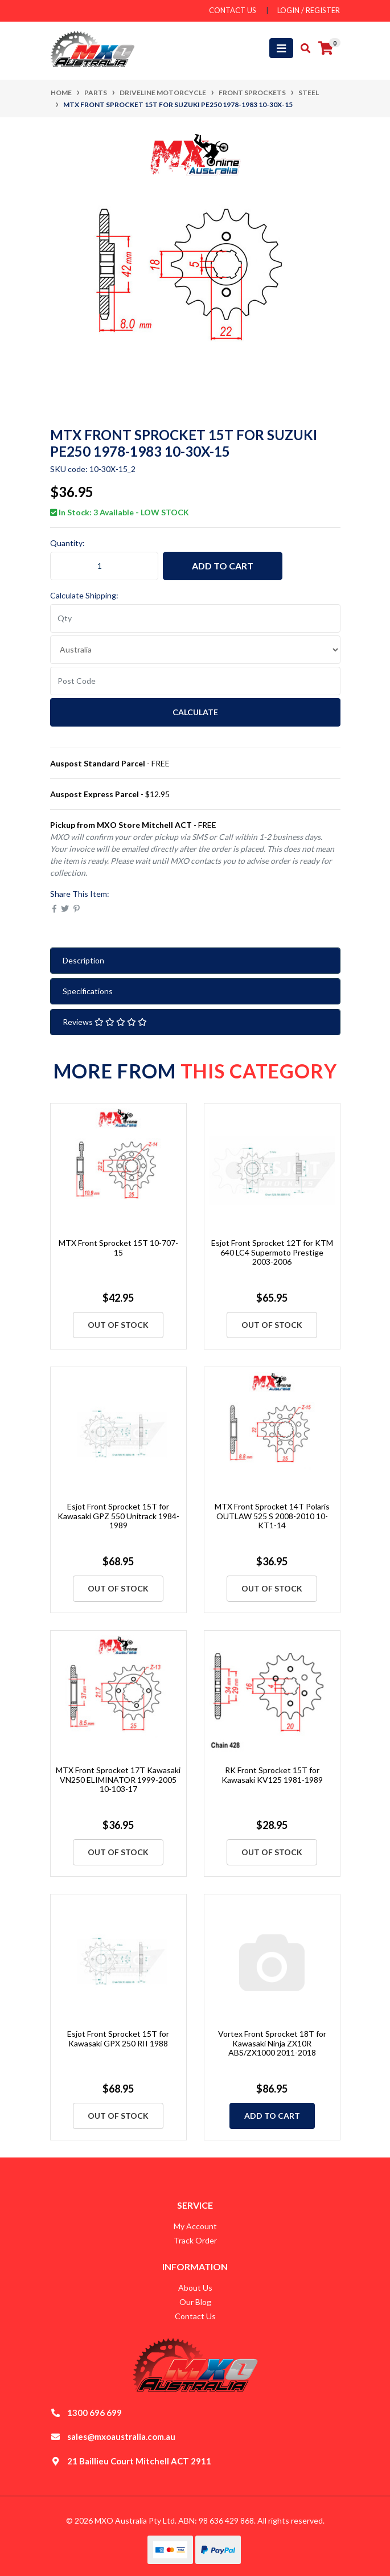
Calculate (195, 712)
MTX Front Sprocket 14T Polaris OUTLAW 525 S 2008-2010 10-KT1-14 (272, 1516)
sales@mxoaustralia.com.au (121, 2436)
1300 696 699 (94, 2412)
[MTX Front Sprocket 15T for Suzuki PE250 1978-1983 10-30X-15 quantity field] (104, 566)
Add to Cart (222, 565)
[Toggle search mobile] (302, 48)
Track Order (195, 2240)
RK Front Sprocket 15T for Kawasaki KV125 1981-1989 (272, 1775)
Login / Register (308, 10)
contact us (232, 10)
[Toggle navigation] (281, 48)
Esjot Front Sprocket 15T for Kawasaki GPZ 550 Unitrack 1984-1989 (118, 1516)
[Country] (195, 649)
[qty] (195, 618)
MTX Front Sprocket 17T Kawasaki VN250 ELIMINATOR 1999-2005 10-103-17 (118, 1779)
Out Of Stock (118, 1325)
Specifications (88, 991)
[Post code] (195, 681)
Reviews (105, 1022)
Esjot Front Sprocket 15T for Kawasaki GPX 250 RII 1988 (118, 2038)
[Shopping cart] (325, 48)
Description (83, 960)
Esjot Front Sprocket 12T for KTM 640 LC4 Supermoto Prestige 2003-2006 (272, 1252)
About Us (195, 2287)
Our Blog (195, 2302)
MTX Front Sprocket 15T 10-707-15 (118, 1247)
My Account (195, 2226)
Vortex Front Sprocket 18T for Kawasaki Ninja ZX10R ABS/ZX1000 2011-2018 (272, 2043)
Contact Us (195, 2316)
